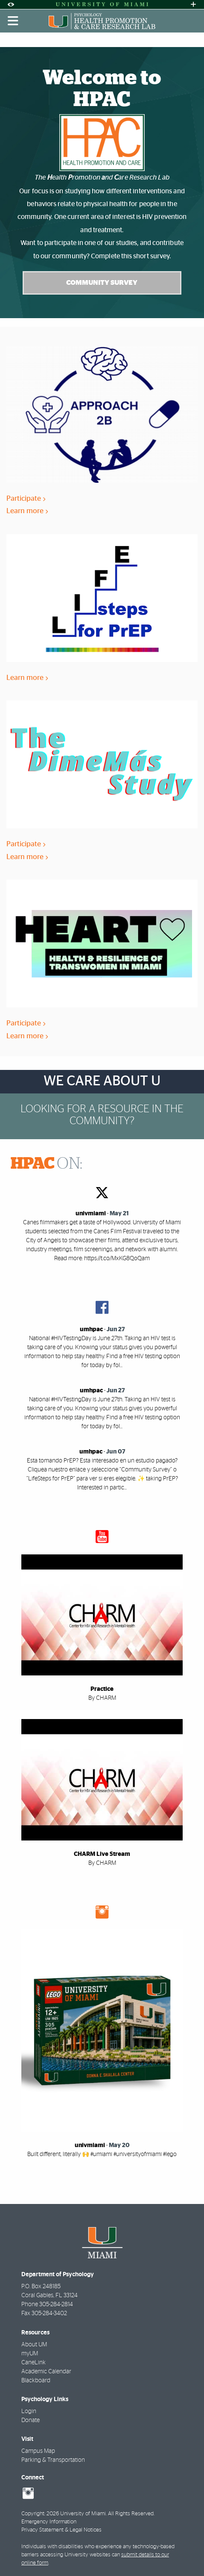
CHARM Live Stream (102, 1854)
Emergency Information (48, 2522)
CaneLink (33, 2363)
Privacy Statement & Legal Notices (61, 2530)
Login (28, 2411)
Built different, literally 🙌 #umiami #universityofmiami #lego (102, 2154)
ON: (46, 1164)
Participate (25, 498)
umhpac (91, 1329)
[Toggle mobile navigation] (13, 21)
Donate (30, 2420)
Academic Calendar (46, 2372)
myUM (29, 2354)
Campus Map (38, 2451)
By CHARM (102, 1698)
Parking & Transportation (53, 2460)
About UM (34, 2345)
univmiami (91, 1214)
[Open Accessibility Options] (10, 4)
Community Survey (101, 282)
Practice (102, 1689)
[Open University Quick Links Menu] (193, 4)
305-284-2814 (56, 2304)
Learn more (27, 510)
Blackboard (35, 2381)
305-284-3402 (49, 2313)
